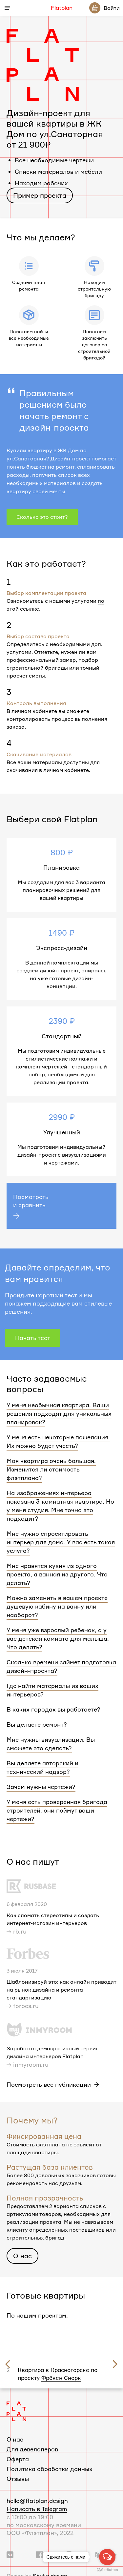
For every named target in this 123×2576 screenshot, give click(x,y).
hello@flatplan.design (37, 2495)
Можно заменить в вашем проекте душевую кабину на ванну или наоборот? (57, 1606)
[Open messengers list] (107, 2557)
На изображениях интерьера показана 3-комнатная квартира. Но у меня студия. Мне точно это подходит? (60, 1505)
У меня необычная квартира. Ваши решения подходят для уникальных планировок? (59, 1413)
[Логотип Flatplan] (16, 2405)
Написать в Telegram (37, 2503)
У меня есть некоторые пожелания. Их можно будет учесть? (58, 1441)
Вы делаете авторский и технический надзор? (42, 1767)
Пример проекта (39, 195)
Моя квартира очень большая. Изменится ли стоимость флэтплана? (51, 1469)
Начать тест (32, 1337)
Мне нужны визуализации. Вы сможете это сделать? (51, 1744)
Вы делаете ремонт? (37, 1724)
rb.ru (20, 1931)
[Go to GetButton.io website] (107, 2569)
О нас (22, 2256)
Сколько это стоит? (42, 517)
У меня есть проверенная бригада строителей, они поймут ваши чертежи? (57, 1810)
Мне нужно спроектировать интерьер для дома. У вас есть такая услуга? (61, 1542)
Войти (112, 8)
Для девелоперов (32, 2443)
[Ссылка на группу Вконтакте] (10, 2548)
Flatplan (61, 8)
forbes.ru (26, 2005)
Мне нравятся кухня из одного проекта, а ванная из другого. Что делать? (57, 1574)
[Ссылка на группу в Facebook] (39, 2548)
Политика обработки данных (49, 2463)
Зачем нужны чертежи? (41, 1786)
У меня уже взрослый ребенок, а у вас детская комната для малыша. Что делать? (58, 1638)
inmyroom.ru (31, 2064)
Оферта (18, 2453)
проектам (52, 2315)
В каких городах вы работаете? (53, 1709)
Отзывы (18, 2473)
